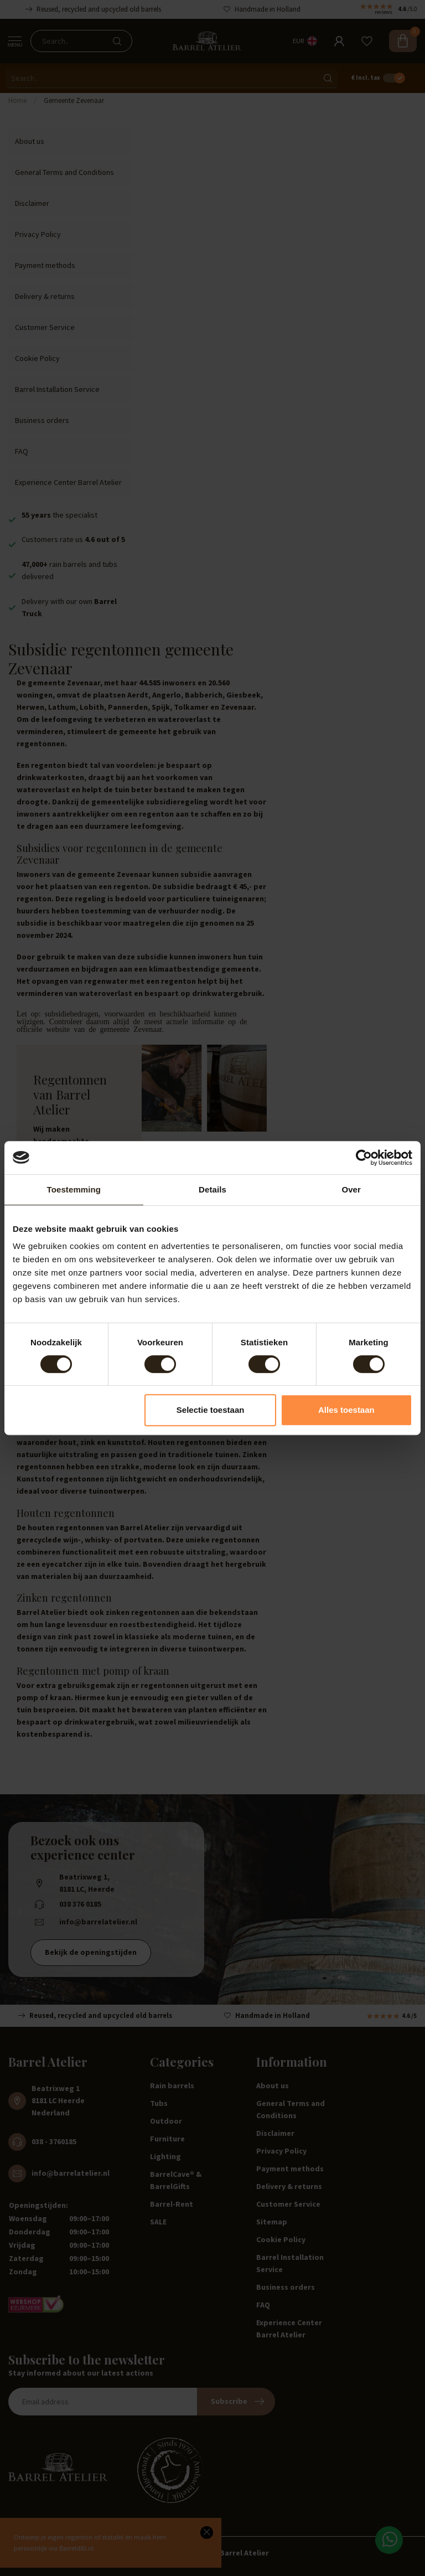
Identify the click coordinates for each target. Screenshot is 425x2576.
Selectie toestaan (211, 1410)
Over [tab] (351, 1189)
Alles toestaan (346, 1410)
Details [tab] (212, 1189)
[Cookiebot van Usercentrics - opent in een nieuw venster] (363, 1157)
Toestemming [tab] (74, 1189)
